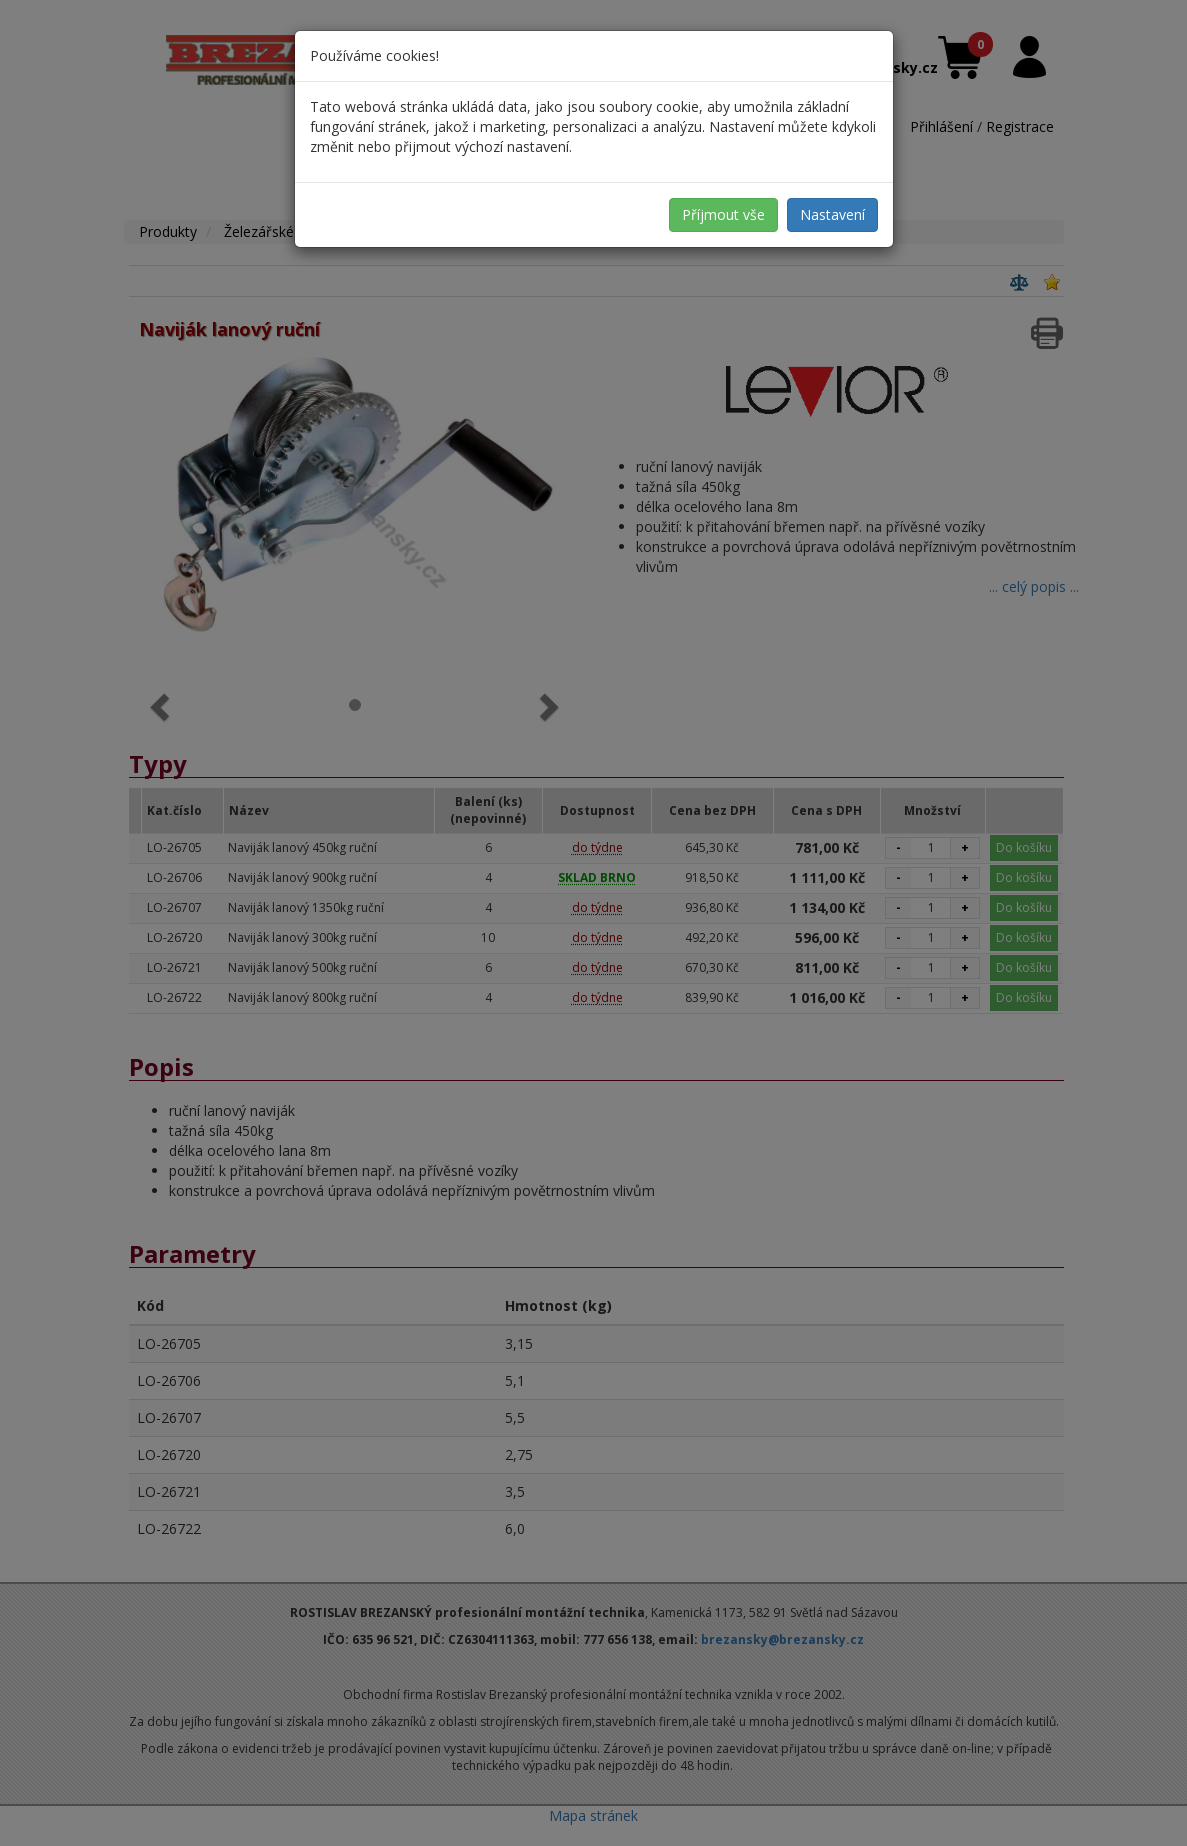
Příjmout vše (723, 214)
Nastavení (832, 214)
